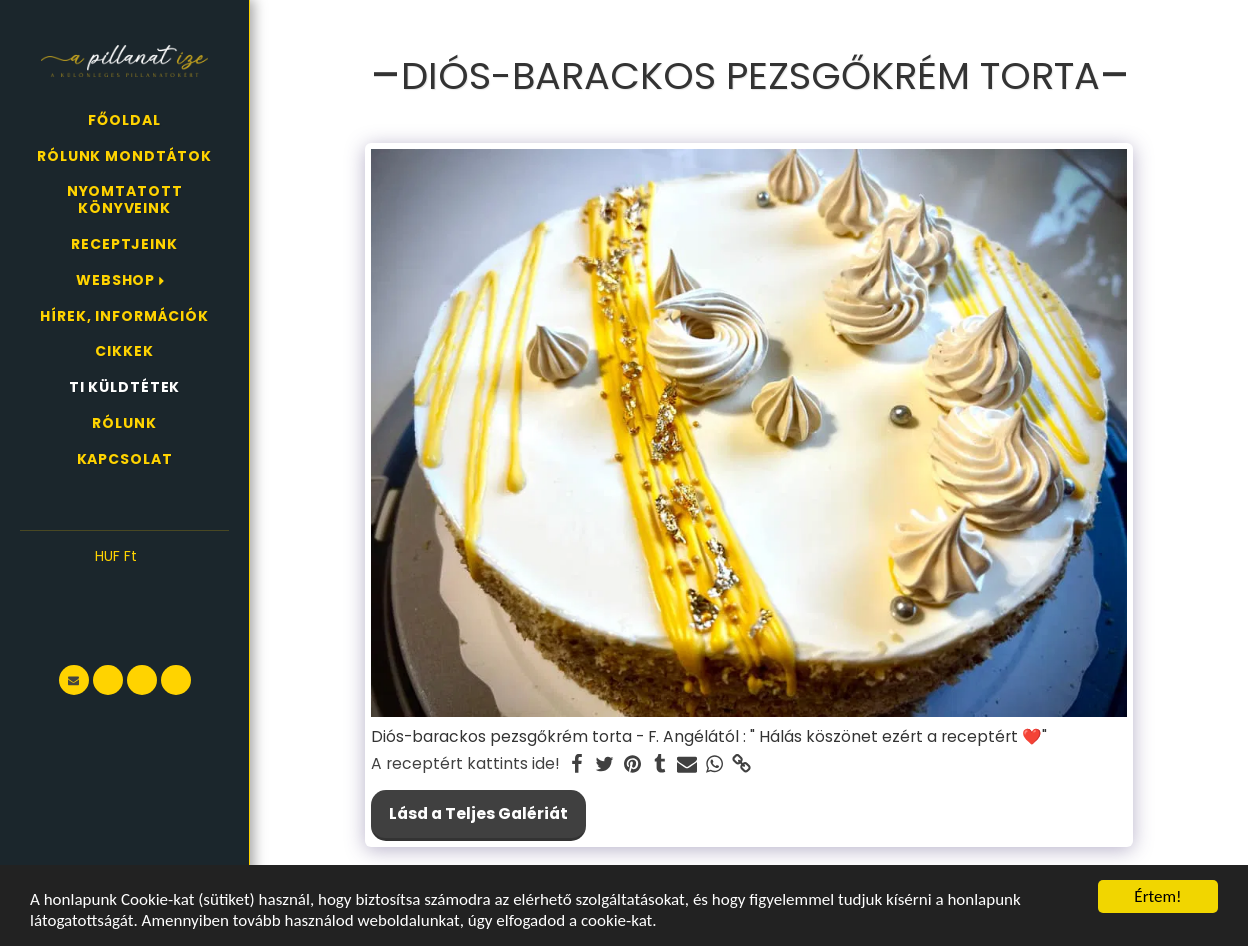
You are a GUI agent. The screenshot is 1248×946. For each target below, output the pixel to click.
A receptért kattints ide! (465, 764)
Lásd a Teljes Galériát (478, 813)
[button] (124, 587)
